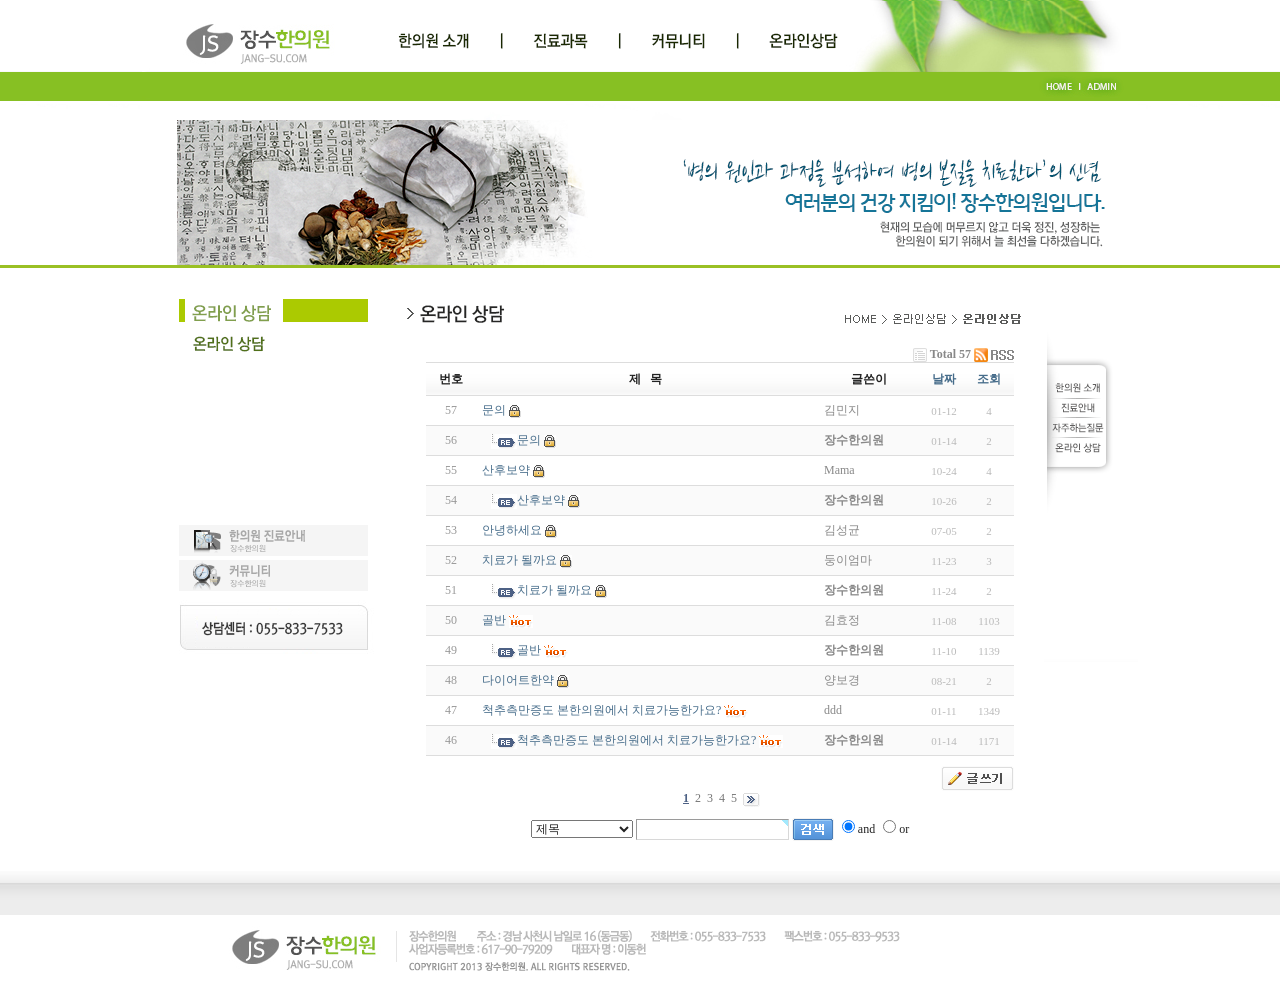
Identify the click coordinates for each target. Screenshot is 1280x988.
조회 (989, 379)
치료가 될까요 (519, 560)
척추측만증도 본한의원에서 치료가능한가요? (601, 710)
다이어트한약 (518, 680)
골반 (494, 620)
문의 (494, 410)
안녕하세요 (512, 530)
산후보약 (506, 470)
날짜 (944, 379)
